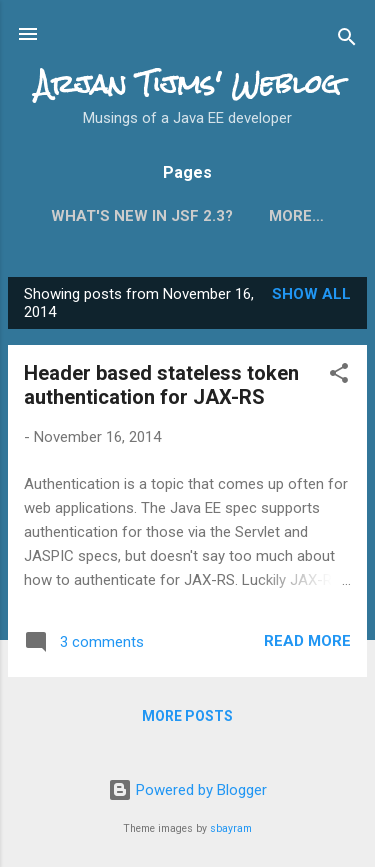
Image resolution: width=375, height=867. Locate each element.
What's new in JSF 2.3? (142, 216)
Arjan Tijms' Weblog (188, 84)
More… (296, 216)
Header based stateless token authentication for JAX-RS (161, 385)
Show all (311, 294)
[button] (339, 376)
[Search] (347, 40)
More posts (187, 716)
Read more (307, 641)
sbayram (231, 828)
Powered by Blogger (187, 790)
